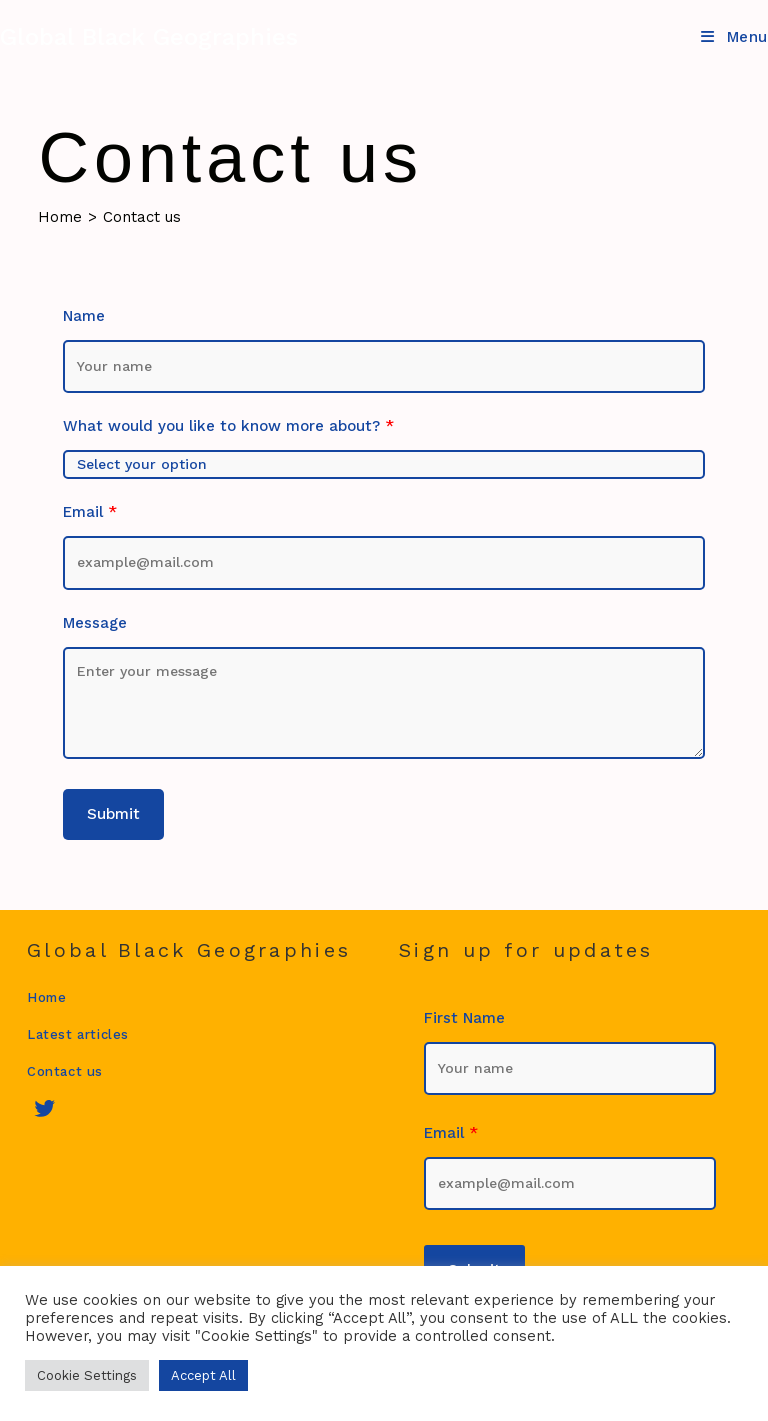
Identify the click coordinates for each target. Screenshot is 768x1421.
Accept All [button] (203, 1375)
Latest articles (78, 1034)
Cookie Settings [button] (87, 1375)
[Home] (60, 217)
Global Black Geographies (149, 37)
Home (46, 997)
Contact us (142, 217)
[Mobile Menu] (734, 37)
